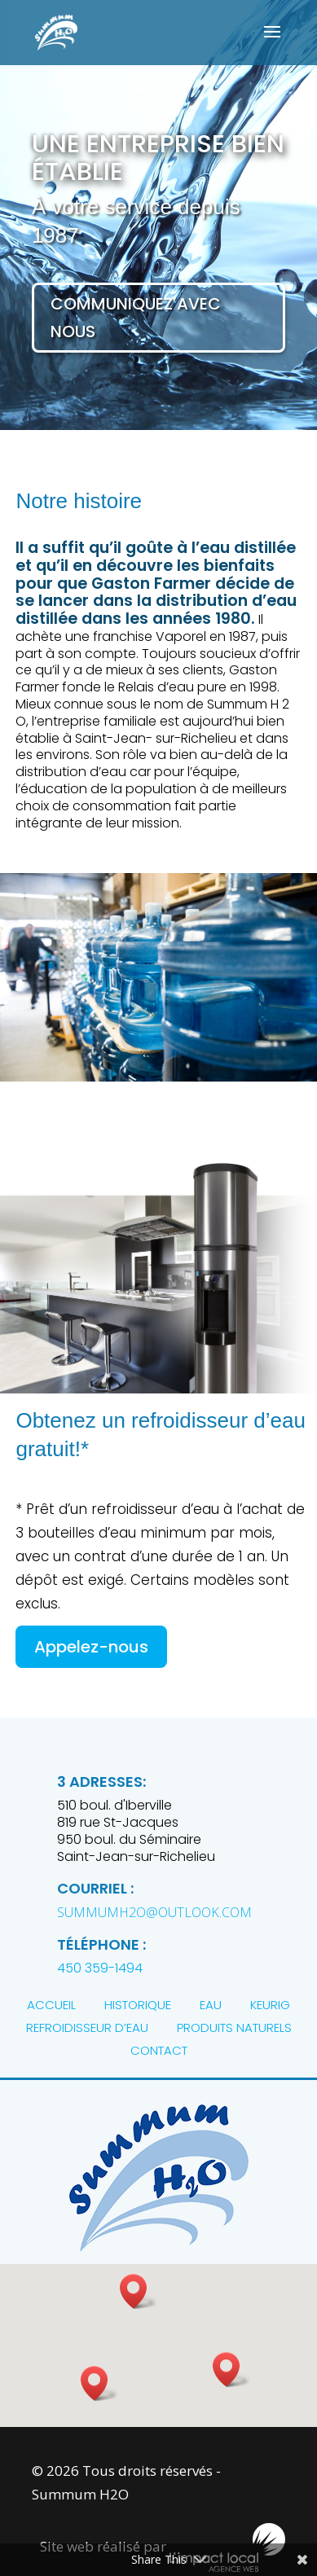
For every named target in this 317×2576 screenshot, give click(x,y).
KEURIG (270, 2004)
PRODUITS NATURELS (234, 2027)
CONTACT (158, 2050)
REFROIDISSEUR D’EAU (87, 2027)
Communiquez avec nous (136, 317)
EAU (211, 2004)
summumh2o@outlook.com (154, 1912)
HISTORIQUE (137, 2004)
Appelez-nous (91, 1646)
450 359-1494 (100, 1968)
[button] (231, 2369)
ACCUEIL (51, 2004)
